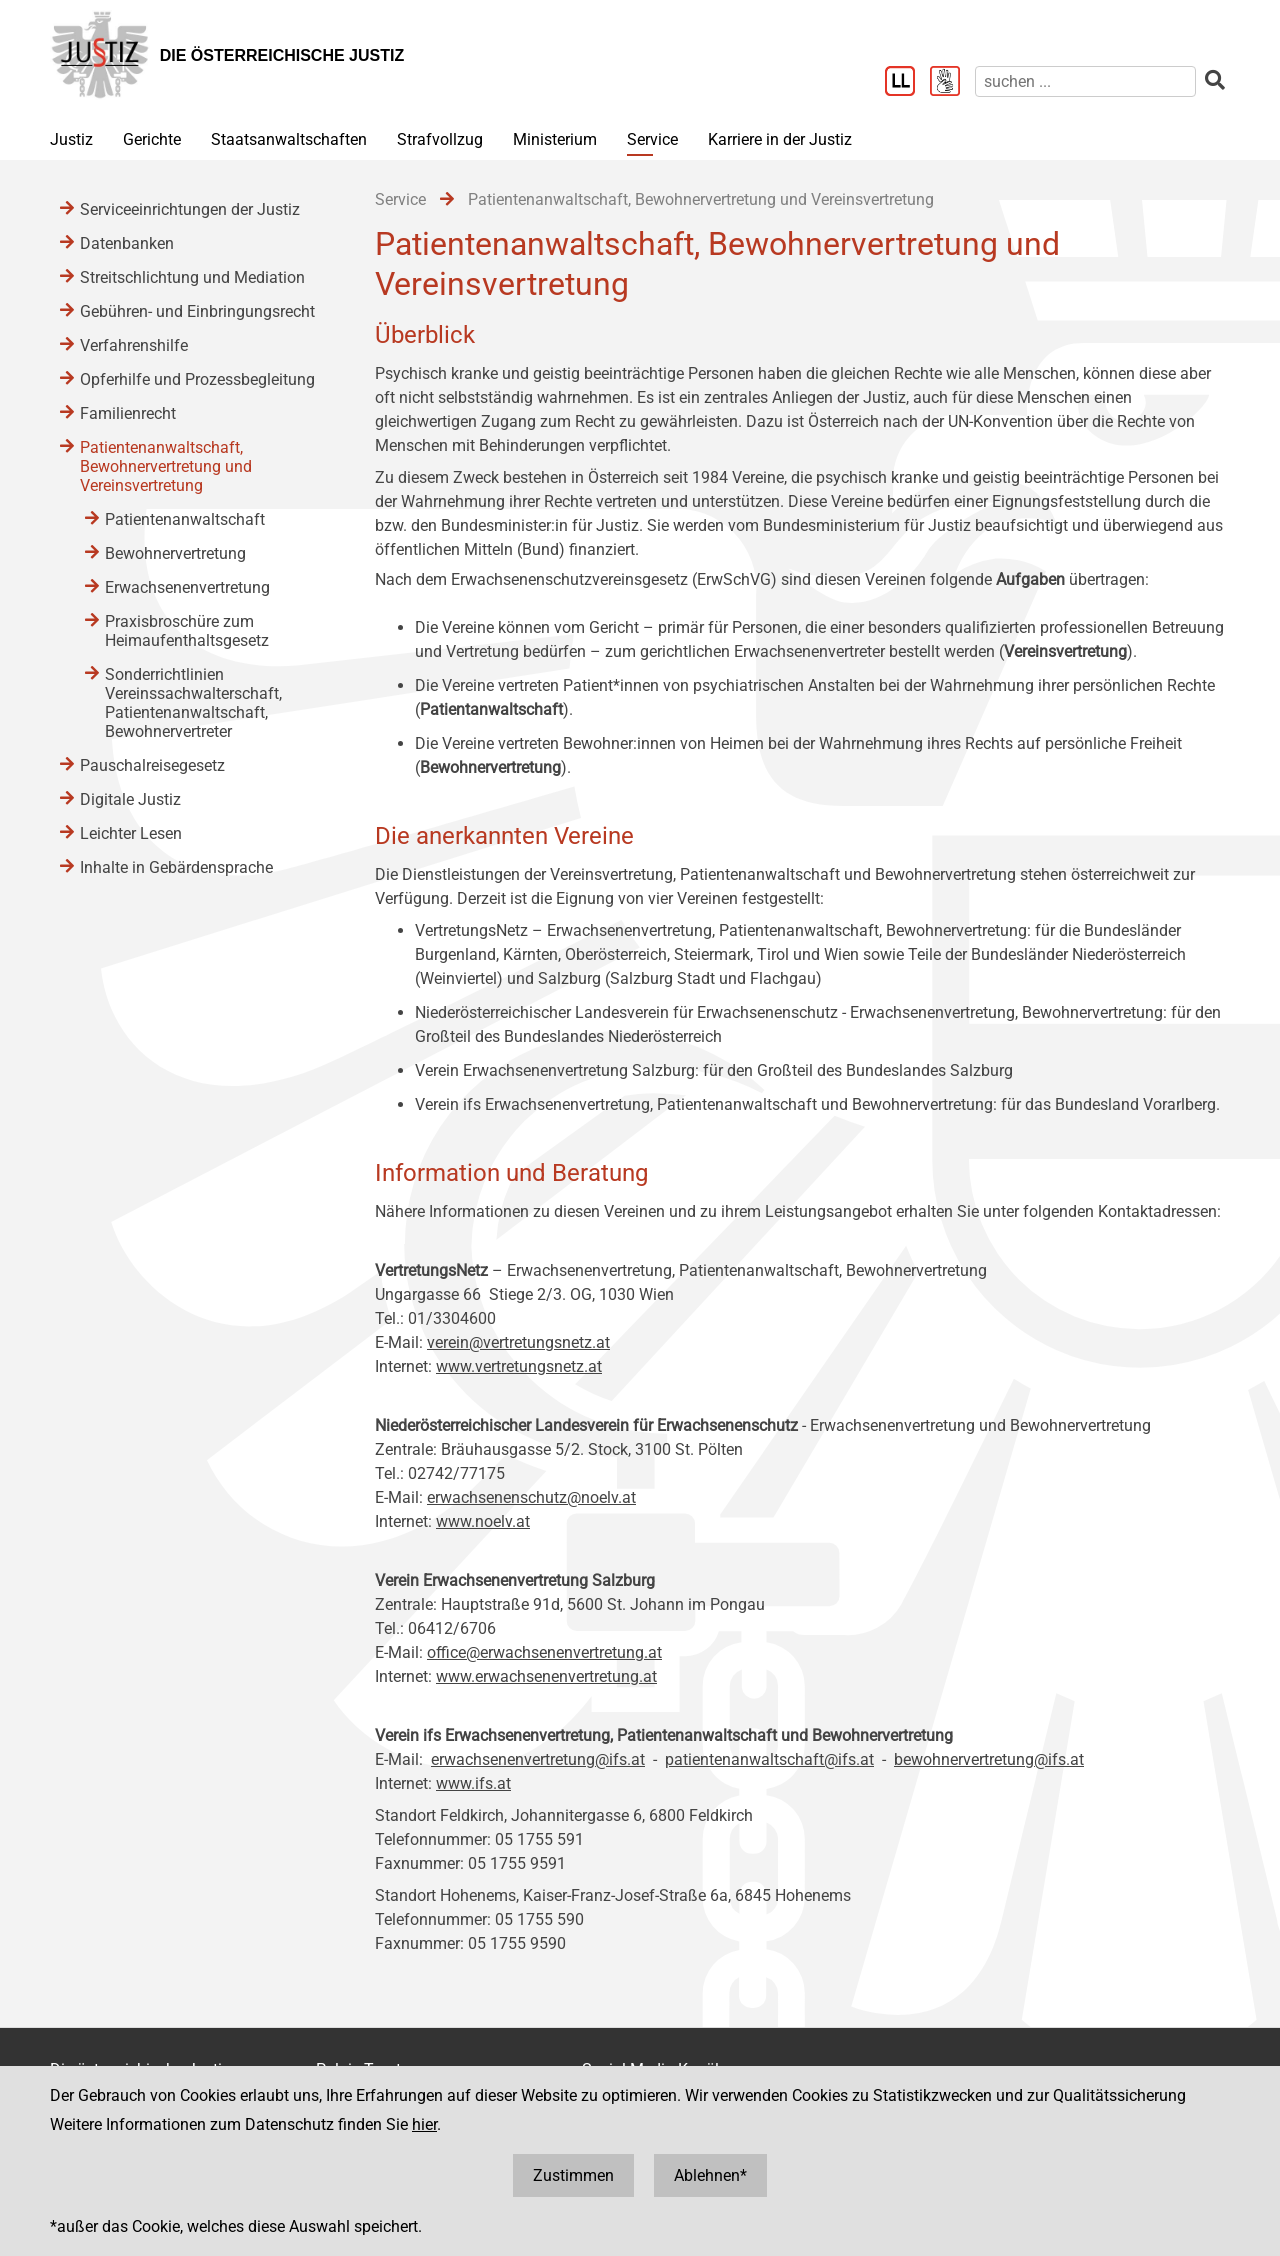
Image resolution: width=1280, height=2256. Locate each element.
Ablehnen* (710, 2175)
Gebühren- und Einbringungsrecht (197, 311)
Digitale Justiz (130, 799)
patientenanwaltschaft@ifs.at (769, 1759)
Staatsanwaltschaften (289, 139)
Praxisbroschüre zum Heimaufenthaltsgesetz (187, 631)
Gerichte (152, 139)
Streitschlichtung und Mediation (192, 277)
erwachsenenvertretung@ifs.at (538, 1759)
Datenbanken (127, 243)
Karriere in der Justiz (780, 139)
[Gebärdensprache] (952, 83)
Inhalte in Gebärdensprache (176, 867)
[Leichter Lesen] (907, 83)
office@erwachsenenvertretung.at (544, 1652)
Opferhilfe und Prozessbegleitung (197, 379)
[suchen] (1085, 81)
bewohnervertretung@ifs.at (989, 1759)
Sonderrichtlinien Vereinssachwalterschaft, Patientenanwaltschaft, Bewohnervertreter (193, 703)
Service (652, 139)
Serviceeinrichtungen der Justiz (190, 209)
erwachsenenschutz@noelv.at (531, 1497)
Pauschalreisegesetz (152, 765)
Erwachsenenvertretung (187, 587)
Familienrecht (128, 413)
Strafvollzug (440, 139)
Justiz (71, 139)
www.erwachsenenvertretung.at (546, 1676)
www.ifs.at (473, 1783)
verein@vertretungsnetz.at (518, 1342)
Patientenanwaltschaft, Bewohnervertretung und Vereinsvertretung (166, 466)
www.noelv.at (483, 1521)
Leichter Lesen (131, 833)
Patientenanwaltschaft (185, 519)
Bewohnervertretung (175, 553)
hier (424, 2124)
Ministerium (555, 139)
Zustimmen (573, 2175)
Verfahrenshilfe (134, 345)
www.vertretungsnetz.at (519, 1366)
